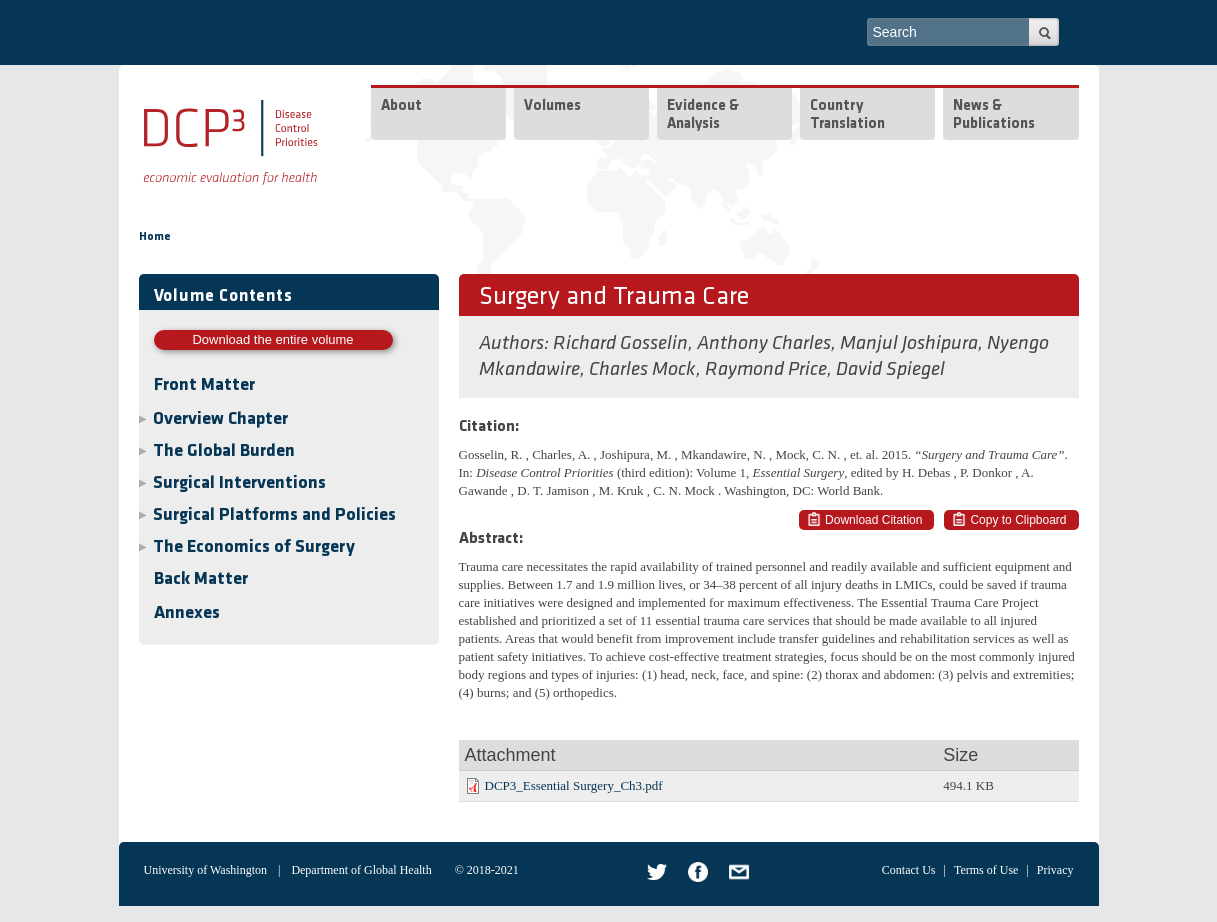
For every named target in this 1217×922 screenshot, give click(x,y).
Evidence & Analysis (703, 115)
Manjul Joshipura (909, 344)
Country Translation (847, 115)
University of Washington (205, 870)
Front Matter (204, 385)
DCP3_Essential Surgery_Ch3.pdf (574, 785)
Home (155, 237)
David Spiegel (890, 370)
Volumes (552, 106)
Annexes (187, 613)
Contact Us (909, 870)
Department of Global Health (361, 870)
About (401, 106)
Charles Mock (642, 370)
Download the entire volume (272, 339)
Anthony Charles (764, 344)
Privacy (1055, 870)
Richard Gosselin (620, 344)
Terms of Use (986, 870)
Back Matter (201, 579)
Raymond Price (766, 370)
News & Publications (994, 115)
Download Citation (873, 520)
